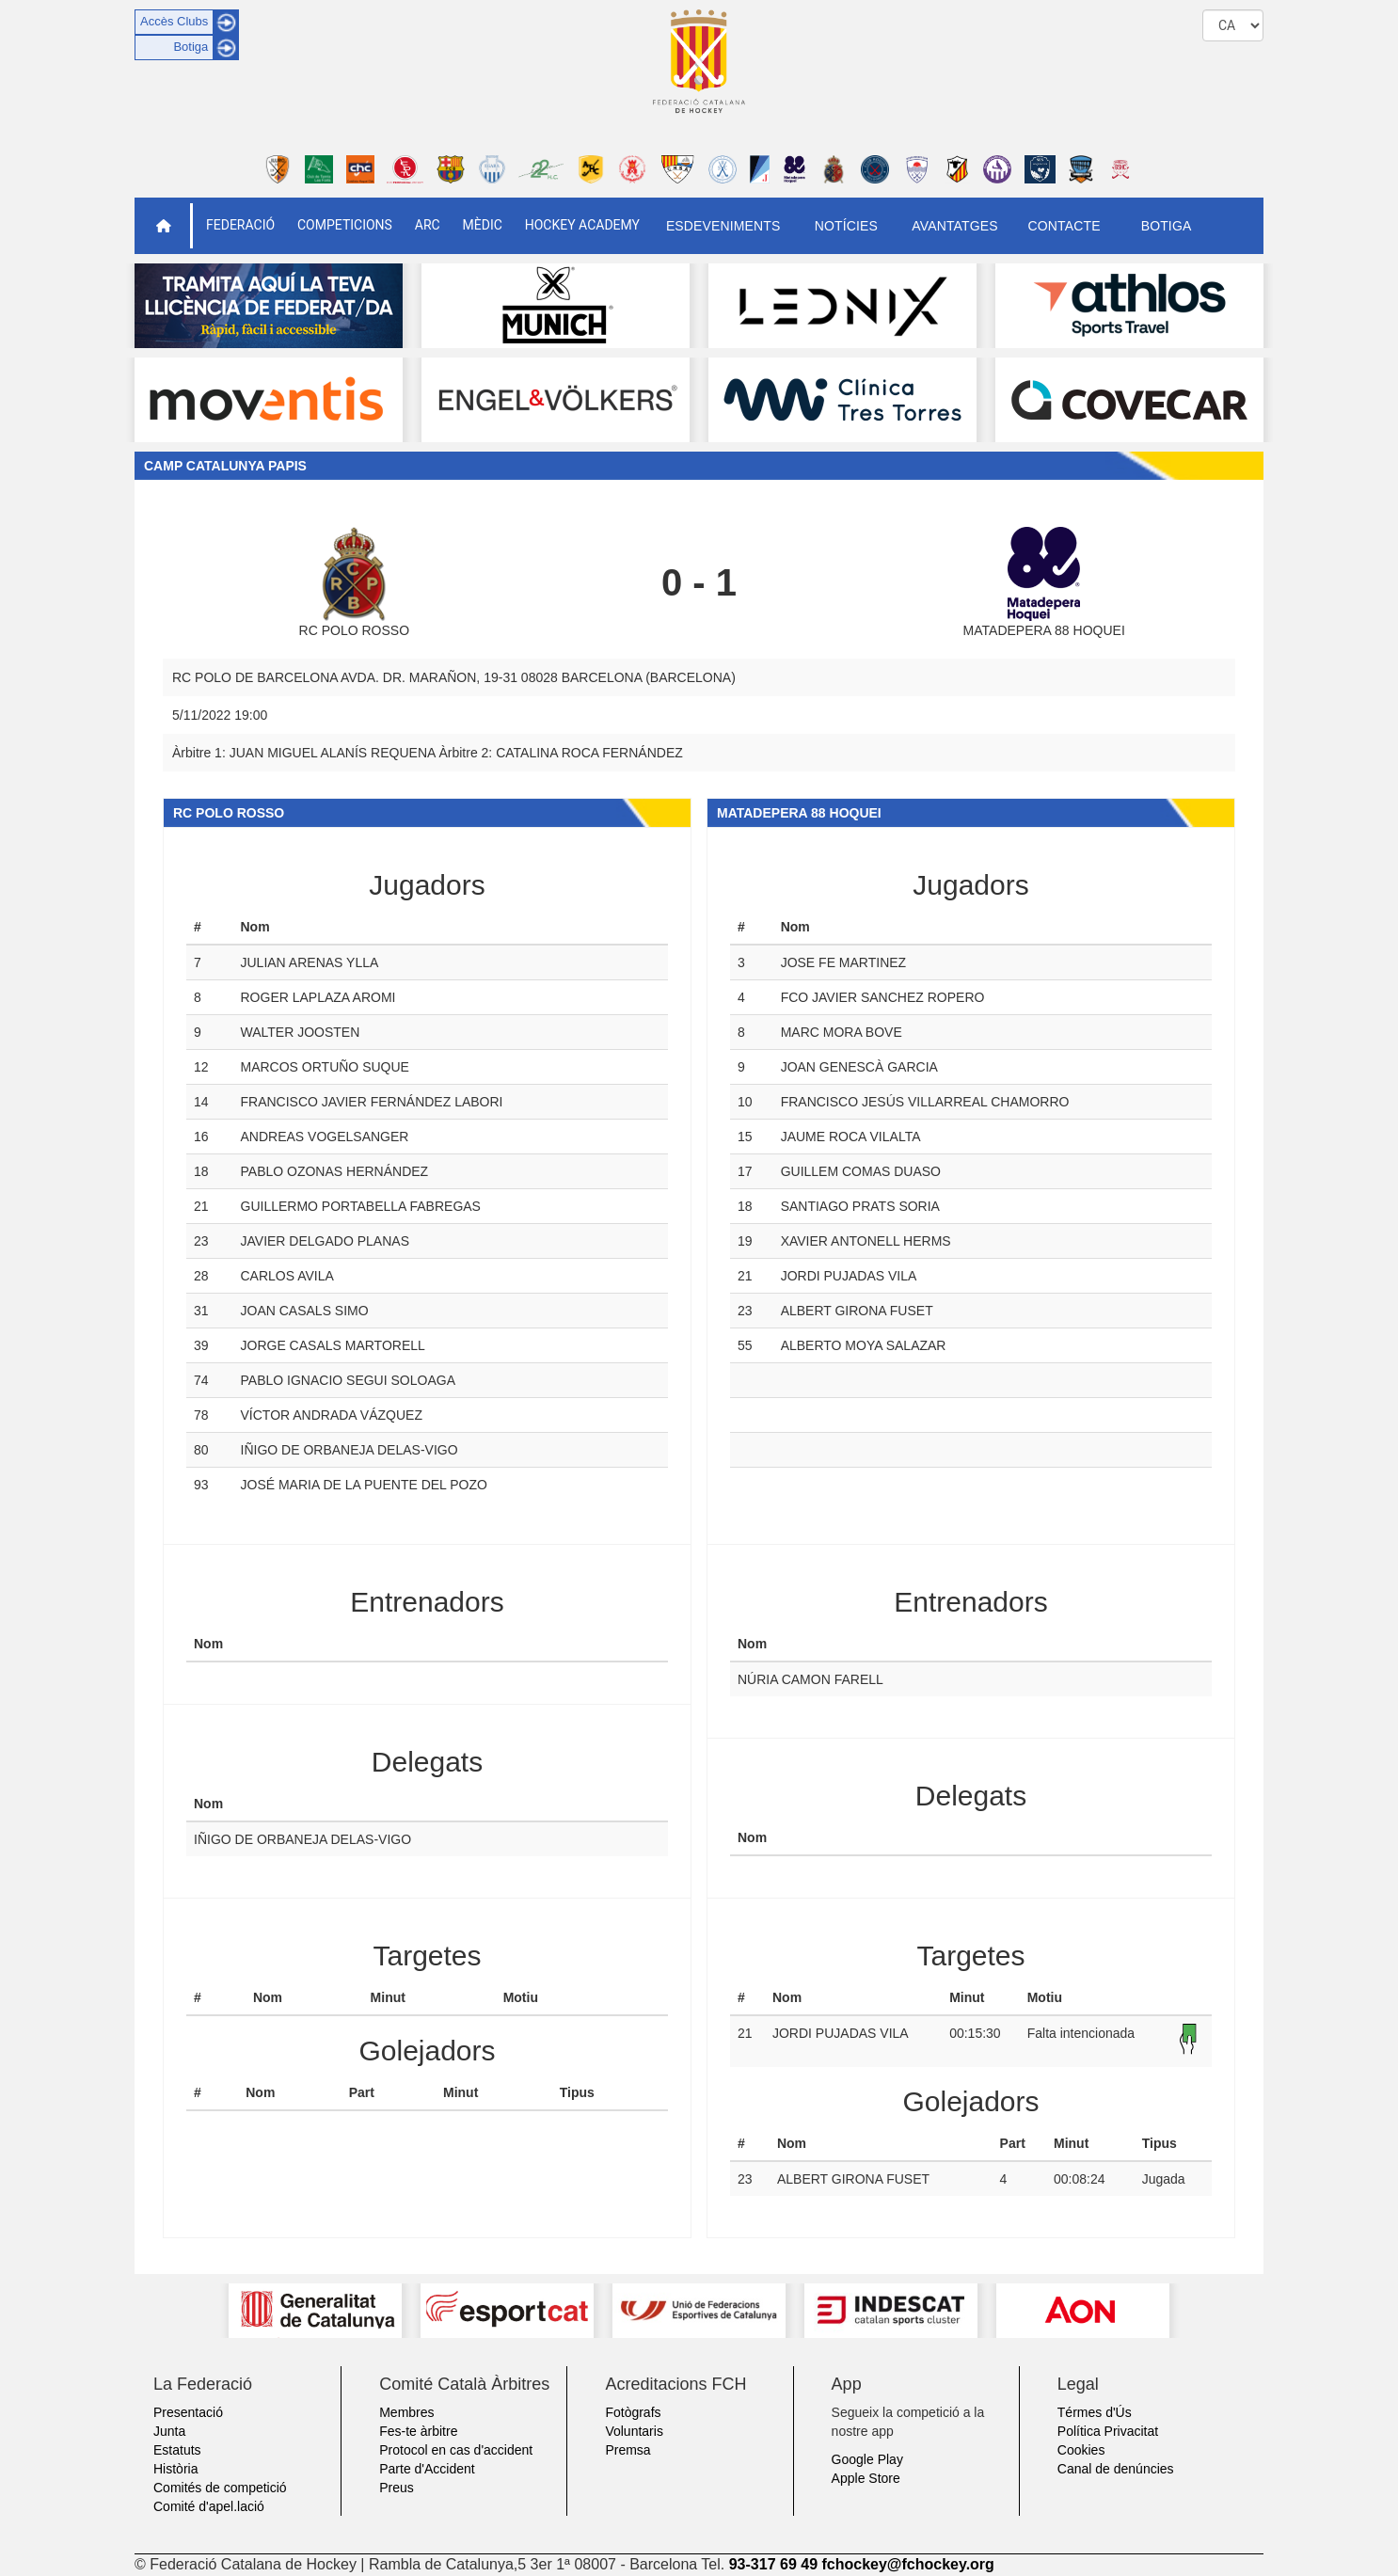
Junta (169, 2431)
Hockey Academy (582, 224)
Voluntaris (633, 2431)
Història (175, 2468)
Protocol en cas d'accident (455, 2449)
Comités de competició (220, 2487)
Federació (240, 224)
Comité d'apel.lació (208, 2506)
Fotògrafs (632, 2412)
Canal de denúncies (1115, 2468)
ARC (427, 224)
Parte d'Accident (427, 2468)
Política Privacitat (1107, 2431)
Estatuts (177, 2449)
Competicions (344, 224)
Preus (396, 2487)
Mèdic (482, 224)
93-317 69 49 (773, 2564)
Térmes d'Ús (1094, 2412)
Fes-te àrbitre (418, 2431)
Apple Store (866, 2478)
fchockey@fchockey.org (907, 2564)
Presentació (188, 2412)
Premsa (627, 2449)
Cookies (1081, 2449)
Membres (406, 2412)
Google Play (867, 2459)
